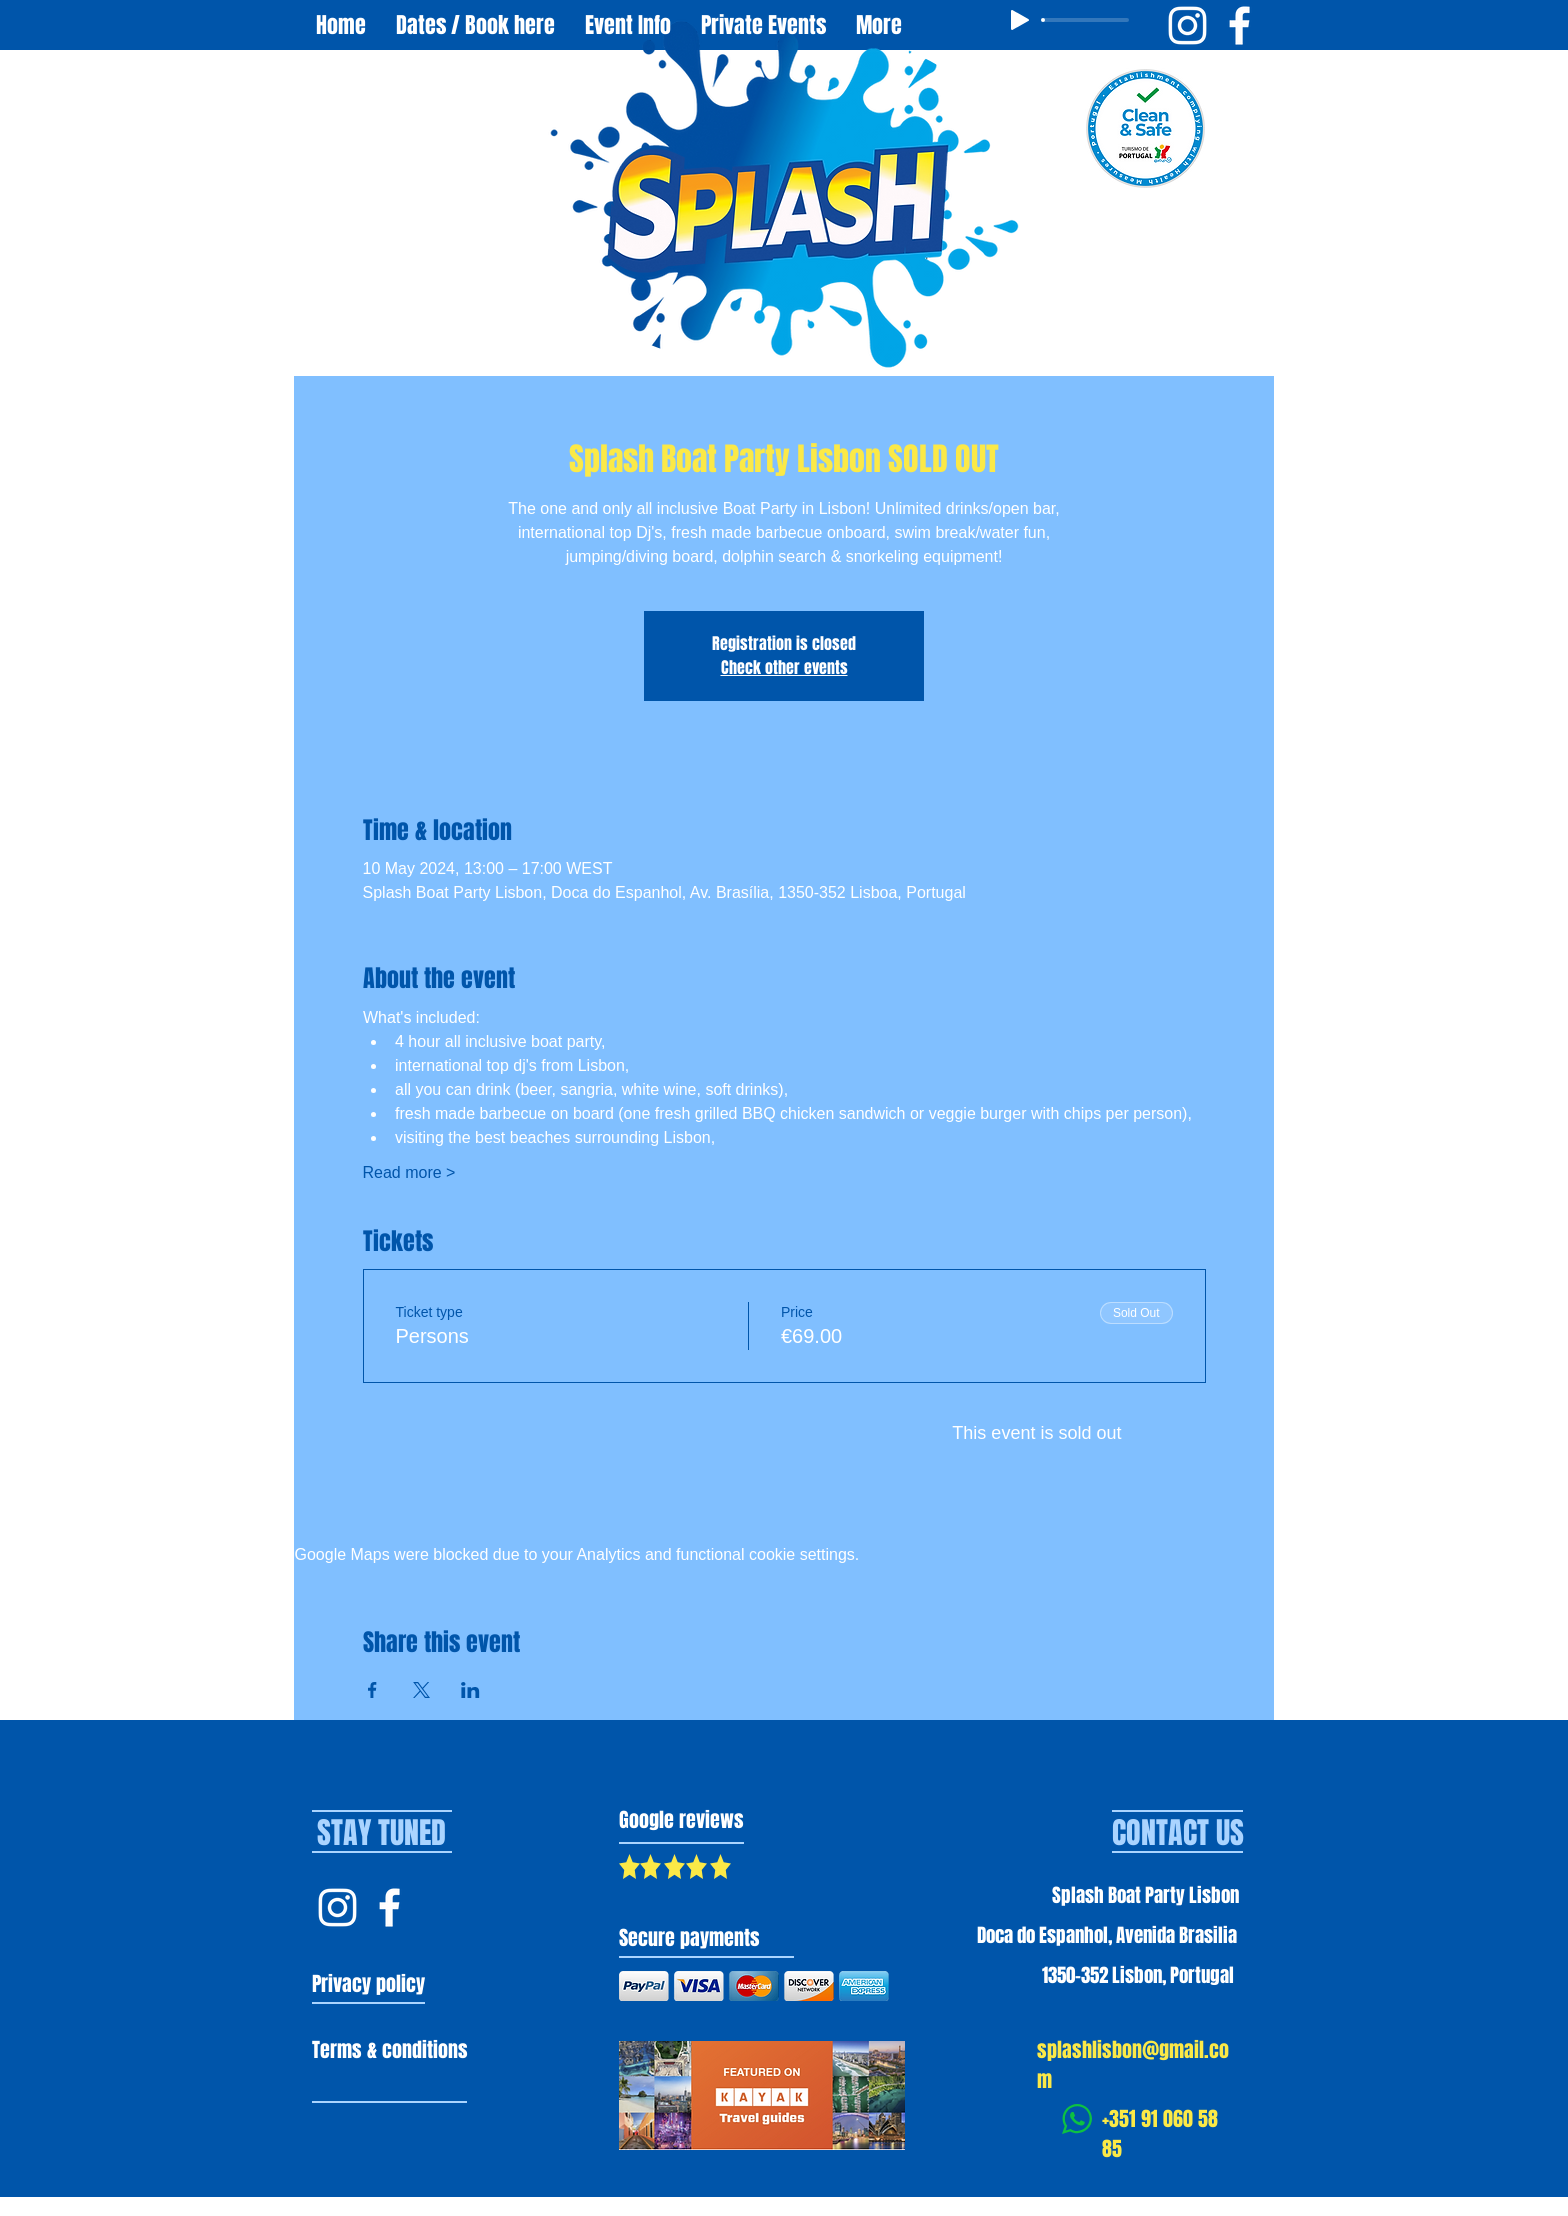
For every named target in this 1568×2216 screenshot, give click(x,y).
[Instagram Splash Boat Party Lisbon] (1187, 25)
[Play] (1020, 20)
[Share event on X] (421, 1690)
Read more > (409, 1172)
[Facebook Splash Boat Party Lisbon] (1239, 25)
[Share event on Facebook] (372, 1690)
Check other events (784, 667)
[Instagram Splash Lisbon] (337, 1907)
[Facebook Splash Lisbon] (389, 1907)
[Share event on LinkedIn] (470, 1690)
